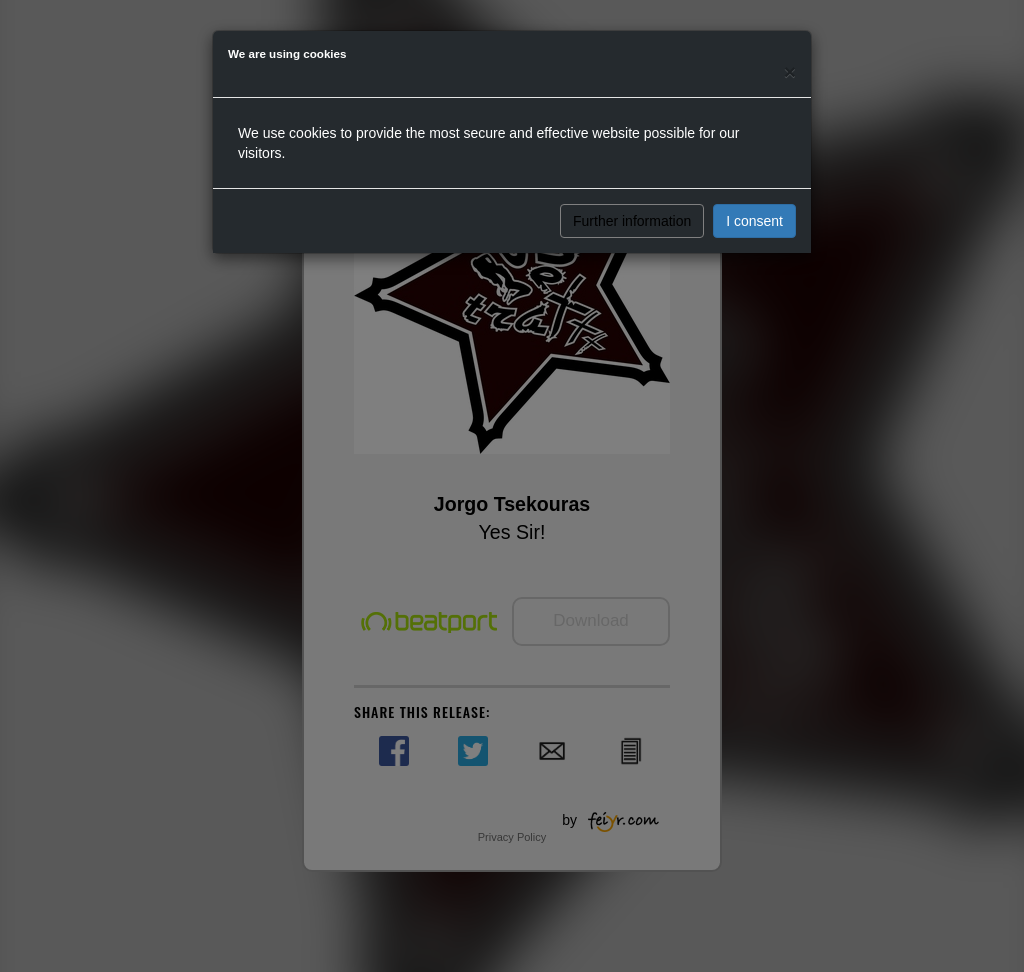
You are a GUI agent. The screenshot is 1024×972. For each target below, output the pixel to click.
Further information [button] (632, 221)
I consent (754, 221)
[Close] (790, 71)
